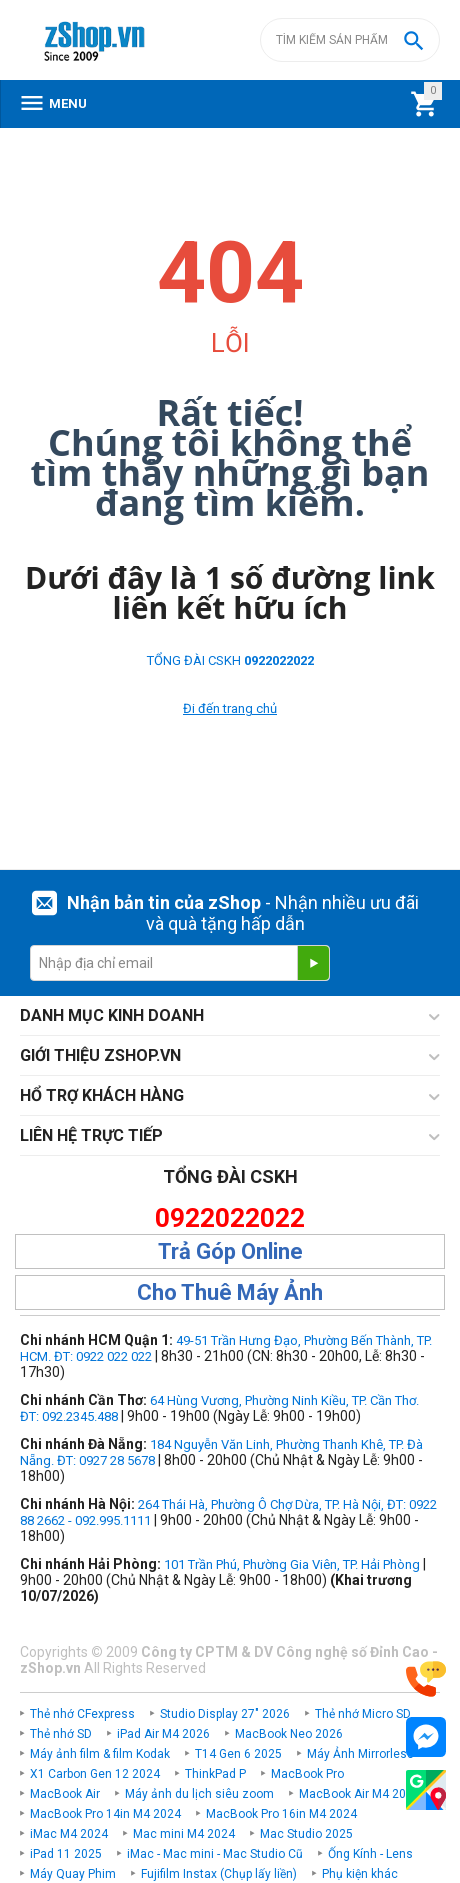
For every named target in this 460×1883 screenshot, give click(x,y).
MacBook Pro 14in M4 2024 (105, 1814)
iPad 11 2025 (66, 1854)
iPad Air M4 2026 (163, 1734)
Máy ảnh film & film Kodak (100, 1754)
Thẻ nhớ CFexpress (82, 1714)
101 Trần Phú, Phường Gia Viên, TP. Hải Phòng (292, 1564)
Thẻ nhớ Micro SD (363, 1714)
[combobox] (350, 40)
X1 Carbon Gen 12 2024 (95, 1774)
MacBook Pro (307, 1774)
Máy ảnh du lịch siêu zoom (199, 1794)
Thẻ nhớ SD (61, 1734)
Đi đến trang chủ (230, 708)
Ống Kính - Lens (370, 1854)
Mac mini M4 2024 (184, 1834)
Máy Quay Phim (73, 1874)
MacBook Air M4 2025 (359, 1794)
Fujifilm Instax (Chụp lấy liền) (219, 1874)
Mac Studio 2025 (306, 1834)
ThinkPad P (215, 1774)
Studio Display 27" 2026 (225, 1714)
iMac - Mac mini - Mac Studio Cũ (215, 1854)
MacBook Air (65, 1794)
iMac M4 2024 (69, 1834)
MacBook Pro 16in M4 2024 (281, 1814)
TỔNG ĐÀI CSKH (230, 660)
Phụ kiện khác (360, 1874)
